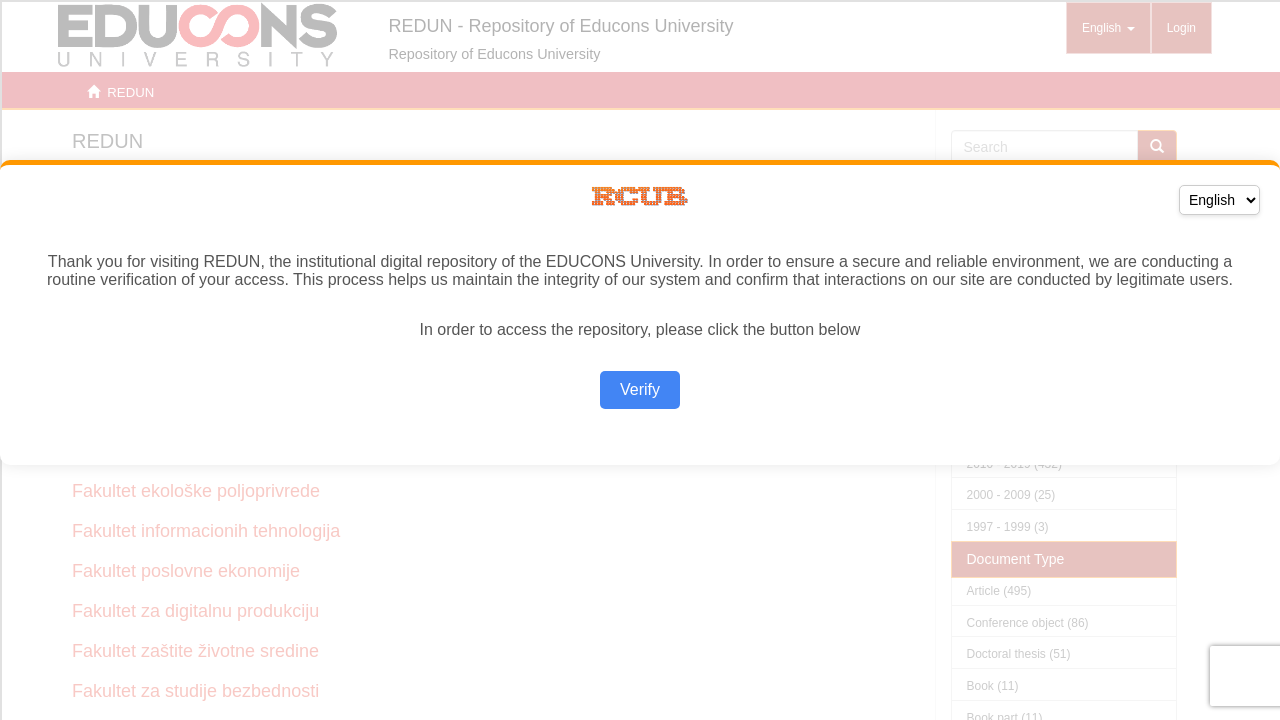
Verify (640, 389)
